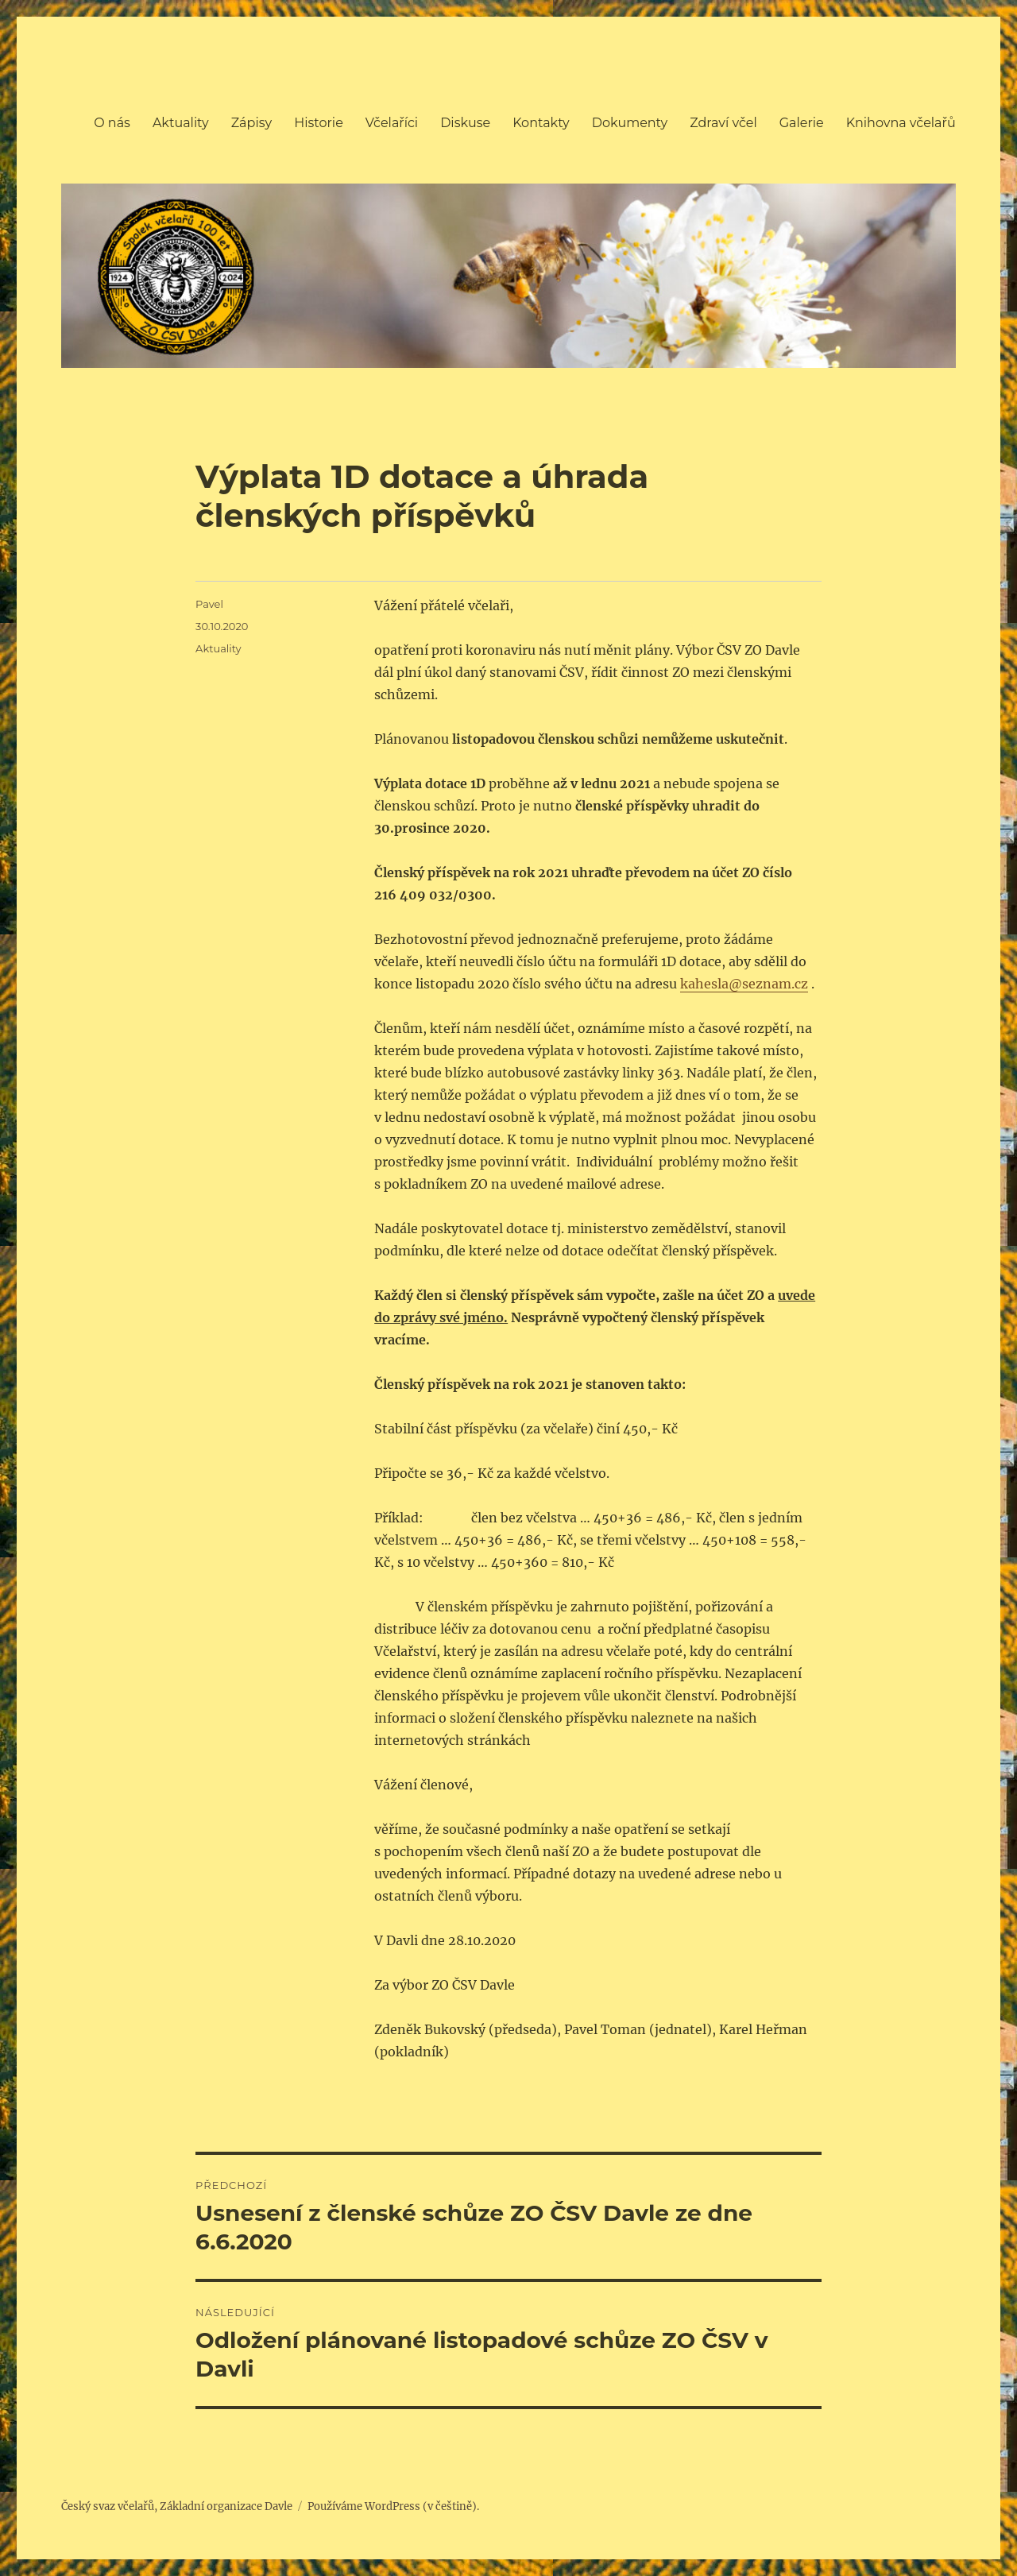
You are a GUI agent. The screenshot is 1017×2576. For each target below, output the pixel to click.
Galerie (801, 122)
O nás (112, 122)
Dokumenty (629, 122)
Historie (318, 122)
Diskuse (465, 122)
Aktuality (181, 122)
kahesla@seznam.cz (744, 984)
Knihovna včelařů (901, 122)
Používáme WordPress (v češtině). (393, 2506)
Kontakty (541, 122)
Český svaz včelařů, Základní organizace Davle (176, 2506)
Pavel (209, 604)
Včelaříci (391, 122)
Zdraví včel (723, 122)
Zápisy (252, 122)
